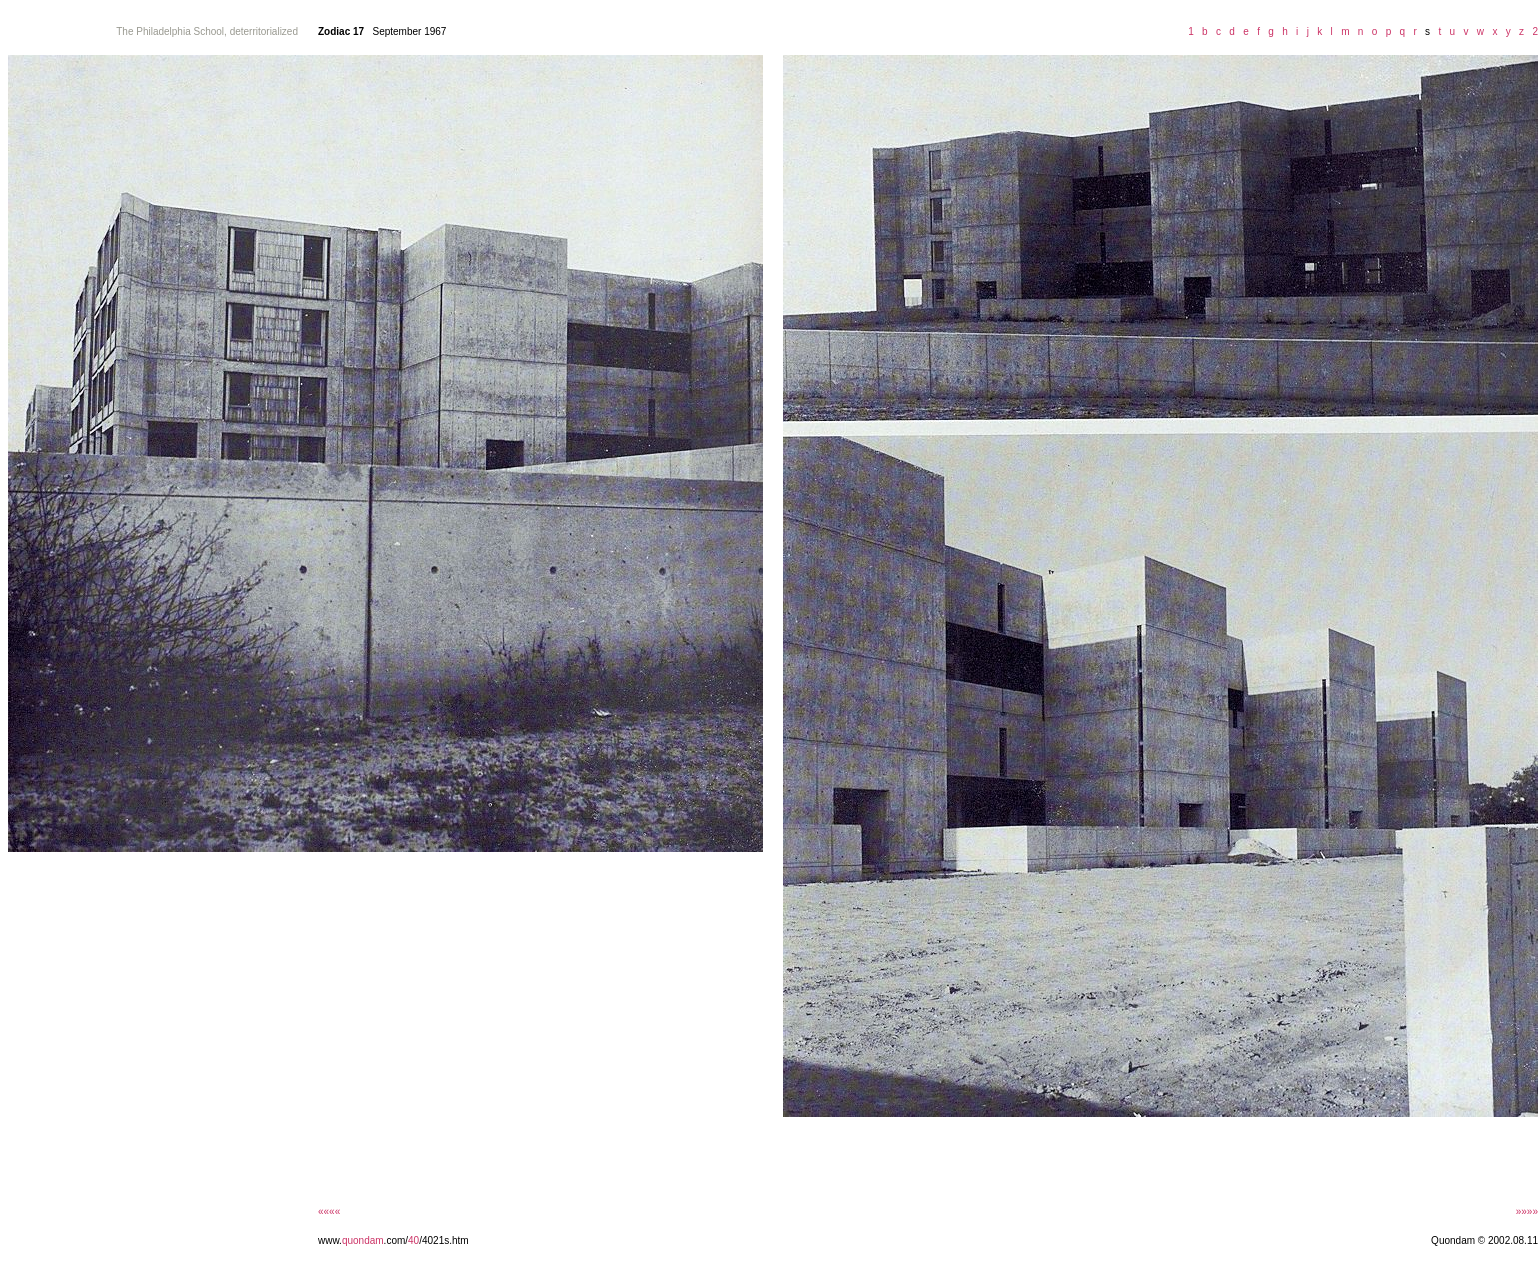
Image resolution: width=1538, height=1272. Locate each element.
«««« (329, 1211)
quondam (363, 1240)
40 (413, 1240)
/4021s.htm (443, 1240)
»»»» (1527, 1211)
